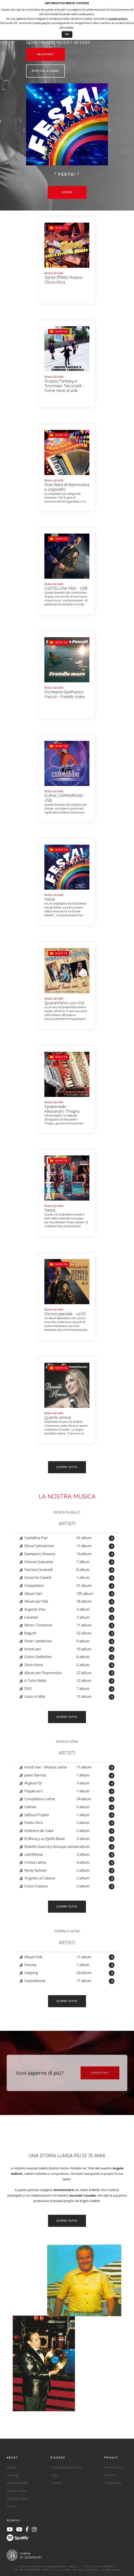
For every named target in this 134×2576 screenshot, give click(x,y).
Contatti (56, 2483)
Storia (11, 2506)
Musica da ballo (17, 2483)
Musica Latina (16, 2491)
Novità (11, 2467)
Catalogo (13, 2475)
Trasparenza (113, 2483)
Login (54, 2475)
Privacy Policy (113, 2467)
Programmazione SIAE (66, 2467)
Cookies (109, 2475)
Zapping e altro (17, 2498)
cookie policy (118, 18)
